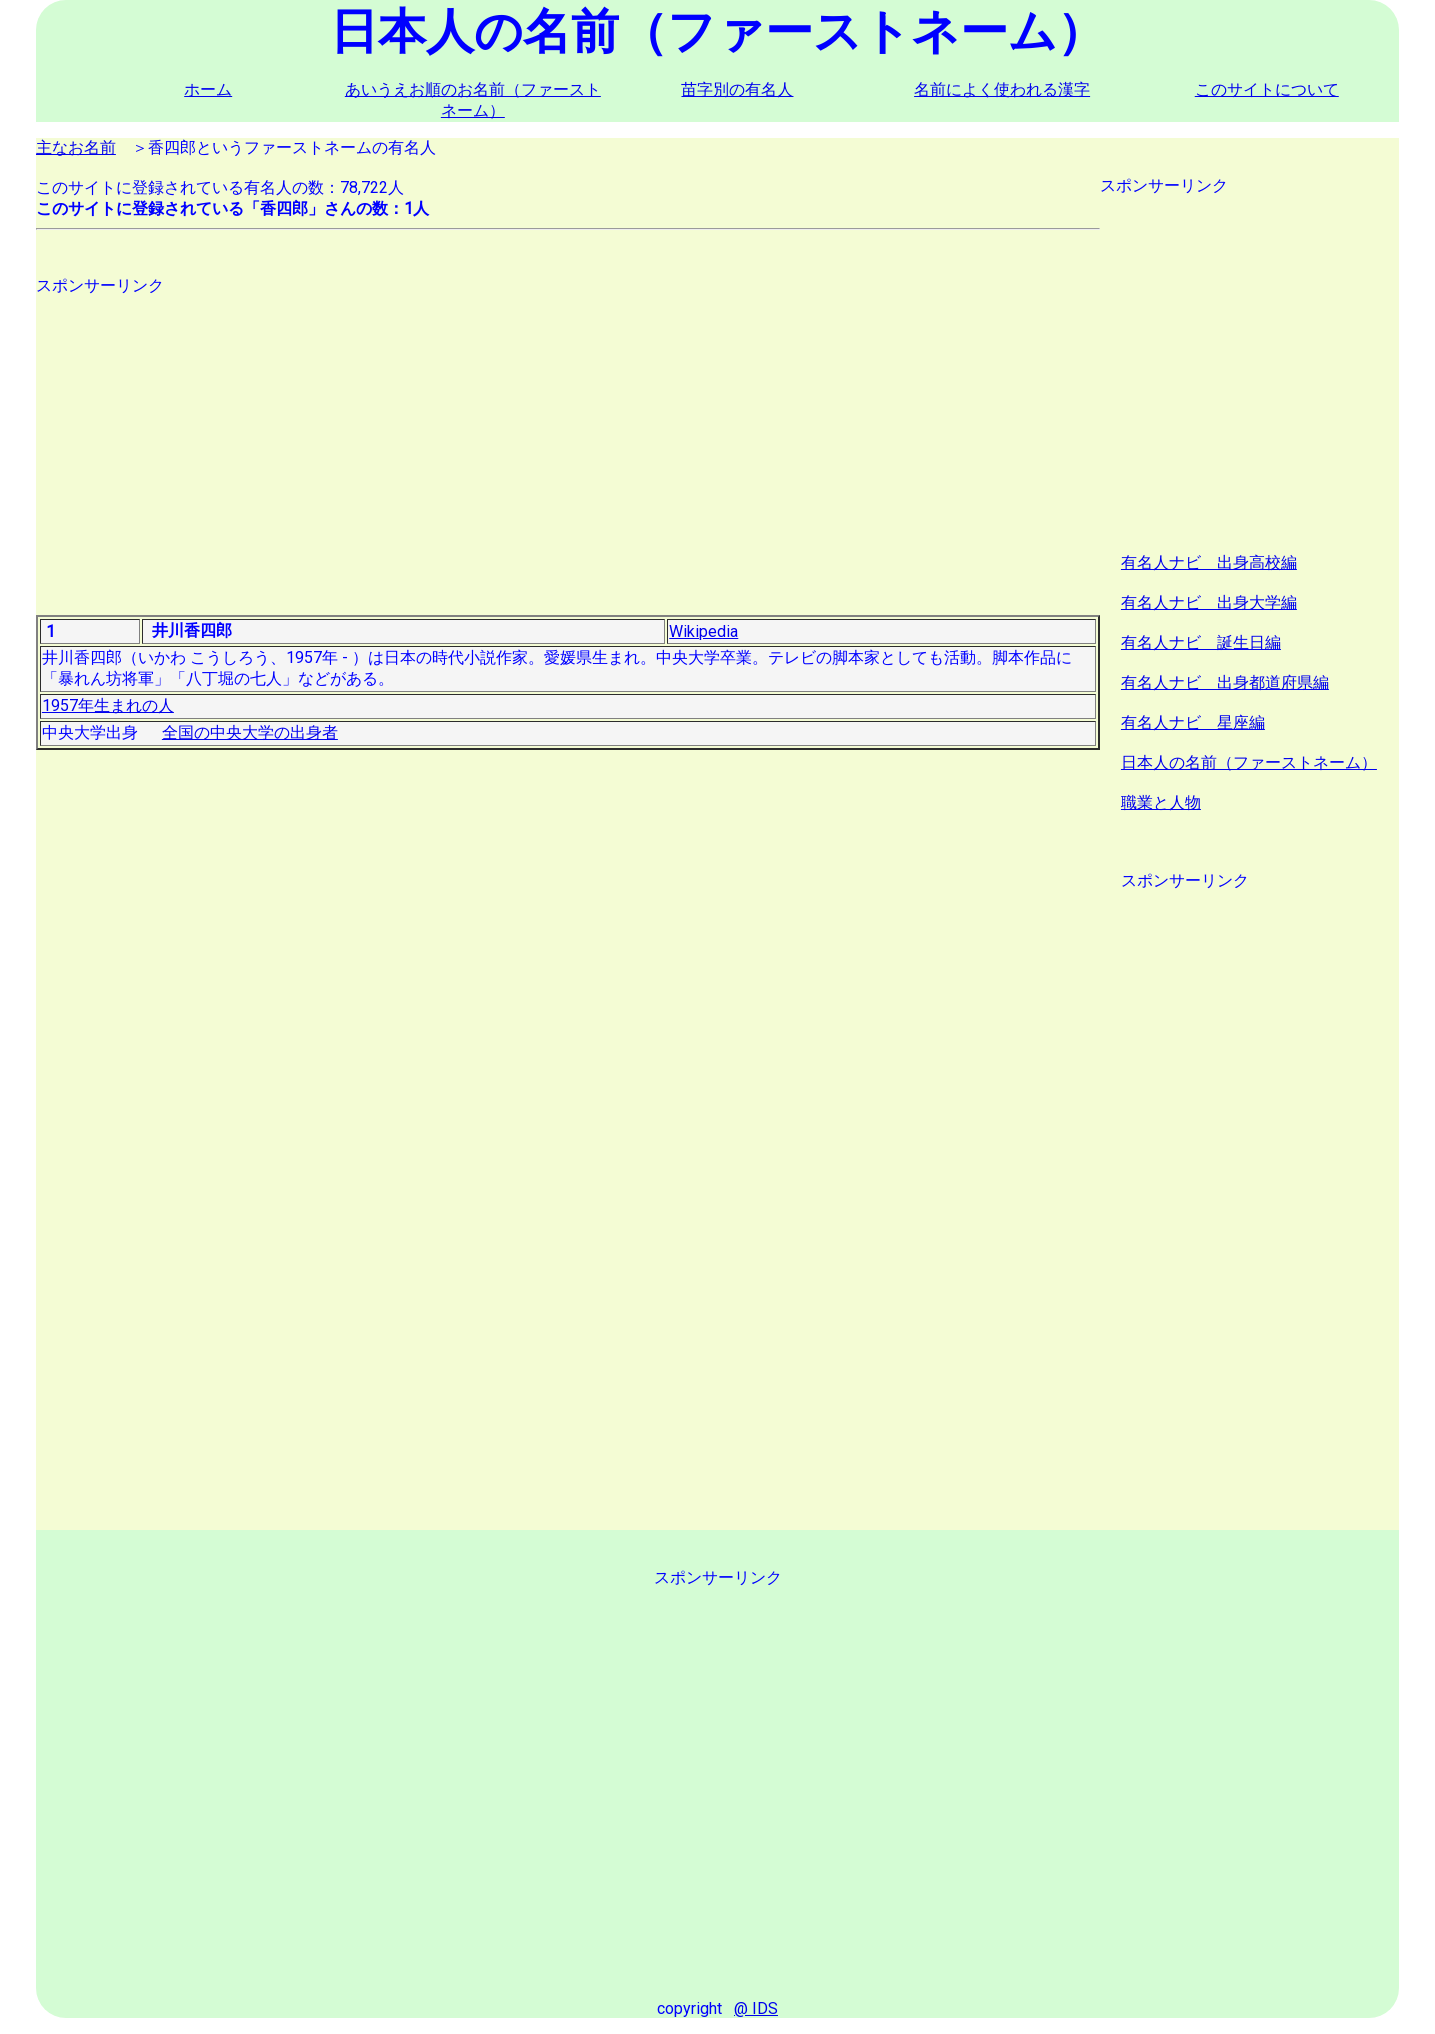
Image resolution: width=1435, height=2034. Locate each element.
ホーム (208, 89)
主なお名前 (76, 147)
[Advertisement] (568, 437)
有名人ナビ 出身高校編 (1209, 562)
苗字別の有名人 (737, 89)
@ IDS (756, 2008)
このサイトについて (1267, 89)
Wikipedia (703, 631)
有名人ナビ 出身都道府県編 (1225, 682)
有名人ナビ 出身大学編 (1209, 602)
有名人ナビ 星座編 (1193, 722)
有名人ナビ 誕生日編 (1201, 642)
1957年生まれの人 (108, 705)
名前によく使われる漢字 (1002, 89)
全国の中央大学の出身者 (250, 732)
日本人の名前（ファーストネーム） (1249, 762)
